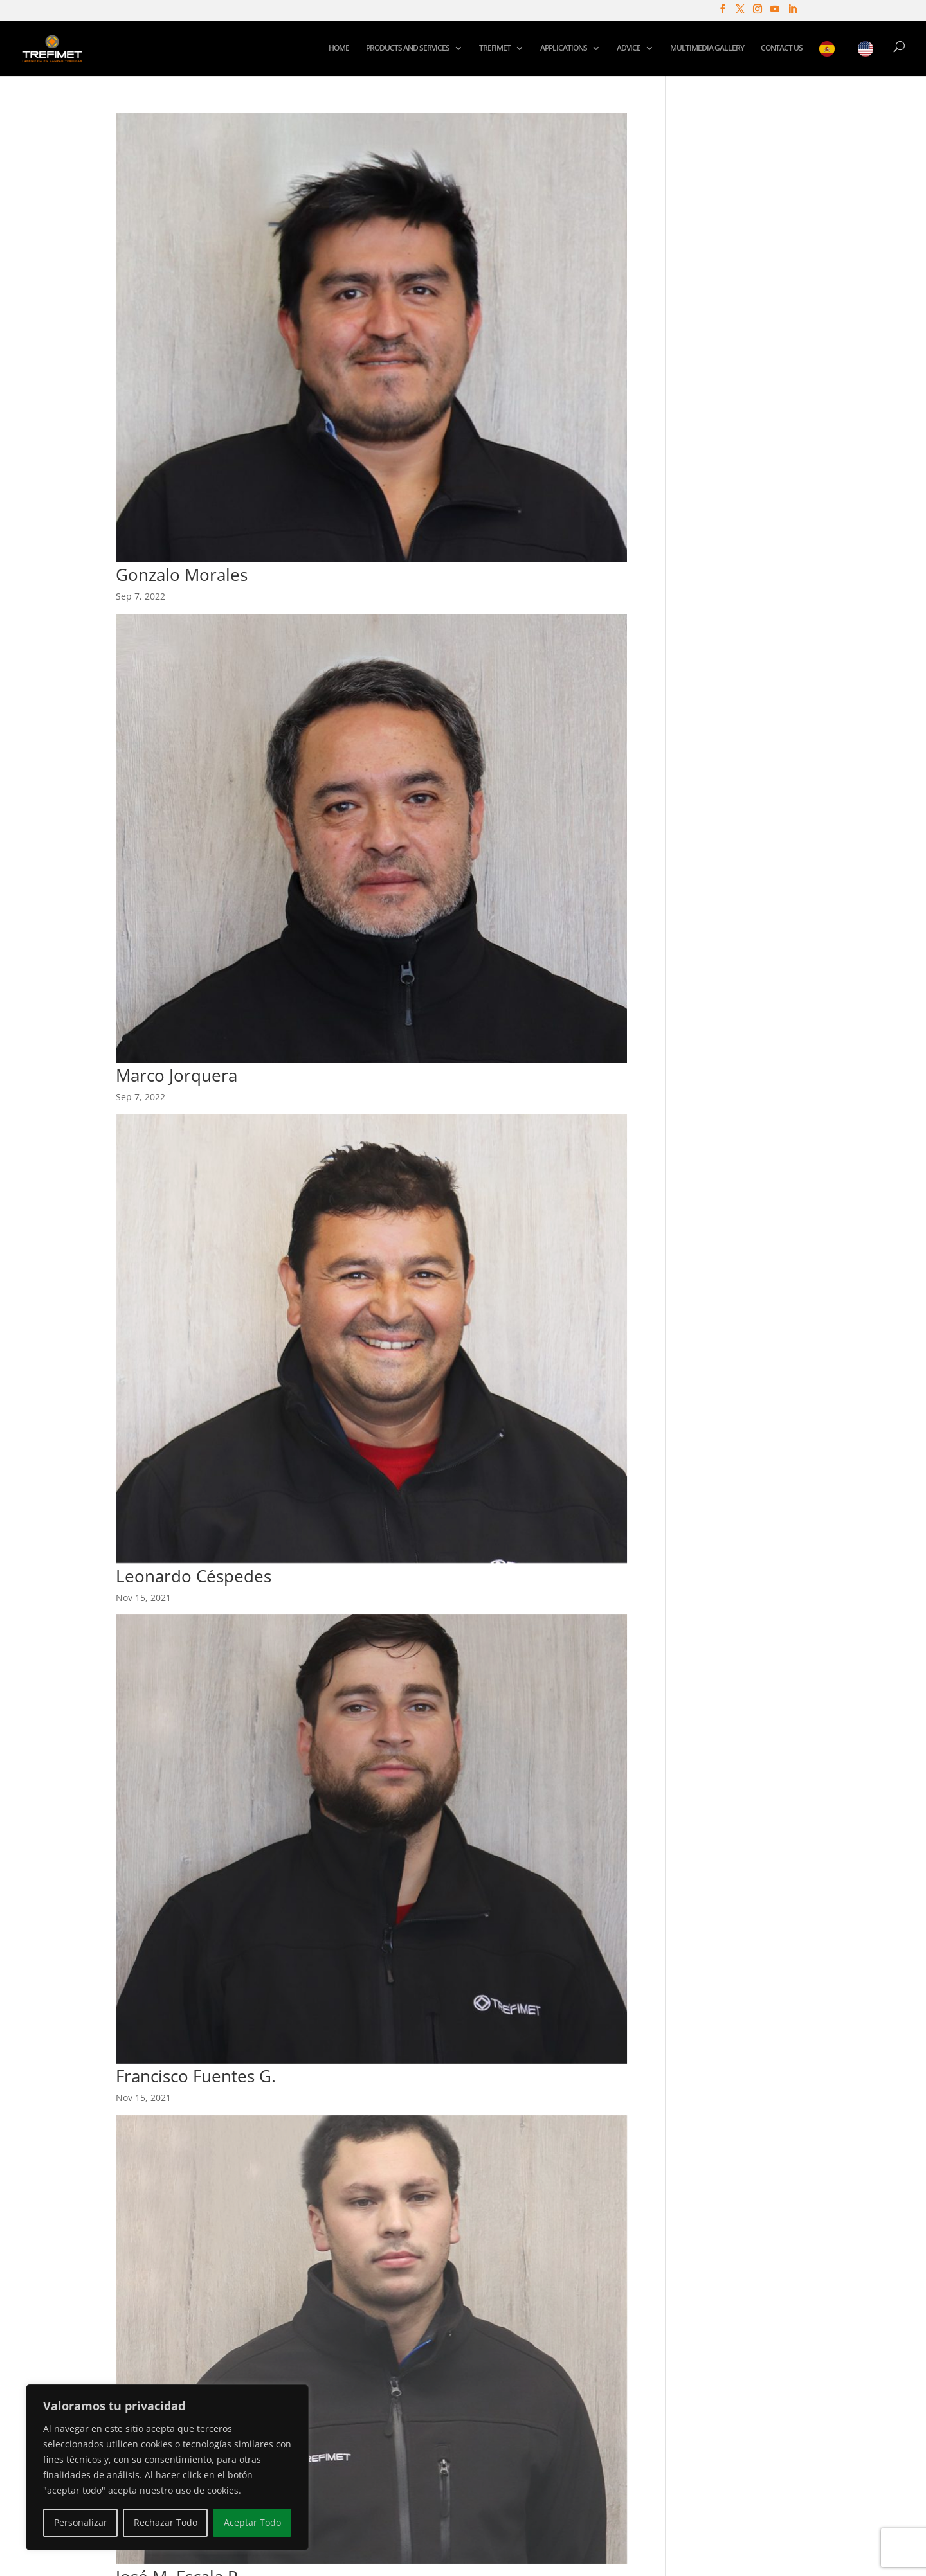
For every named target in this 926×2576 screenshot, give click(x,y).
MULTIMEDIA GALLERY (707, 48)
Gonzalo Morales (182, 574)
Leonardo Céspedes (193, 1576)
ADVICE (628, 48)
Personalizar (80, 2522)
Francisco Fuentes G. (196, 2076)
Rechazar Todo (165, 2522)
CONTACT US (782, 48)
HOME (339, 48)
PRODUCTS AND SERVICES (407, 48)
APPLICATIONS (563, 48)
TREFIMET (495, 48)
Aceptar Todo (252, 2522)
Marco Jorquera (176, 1075)
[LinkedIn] (792, 12)
